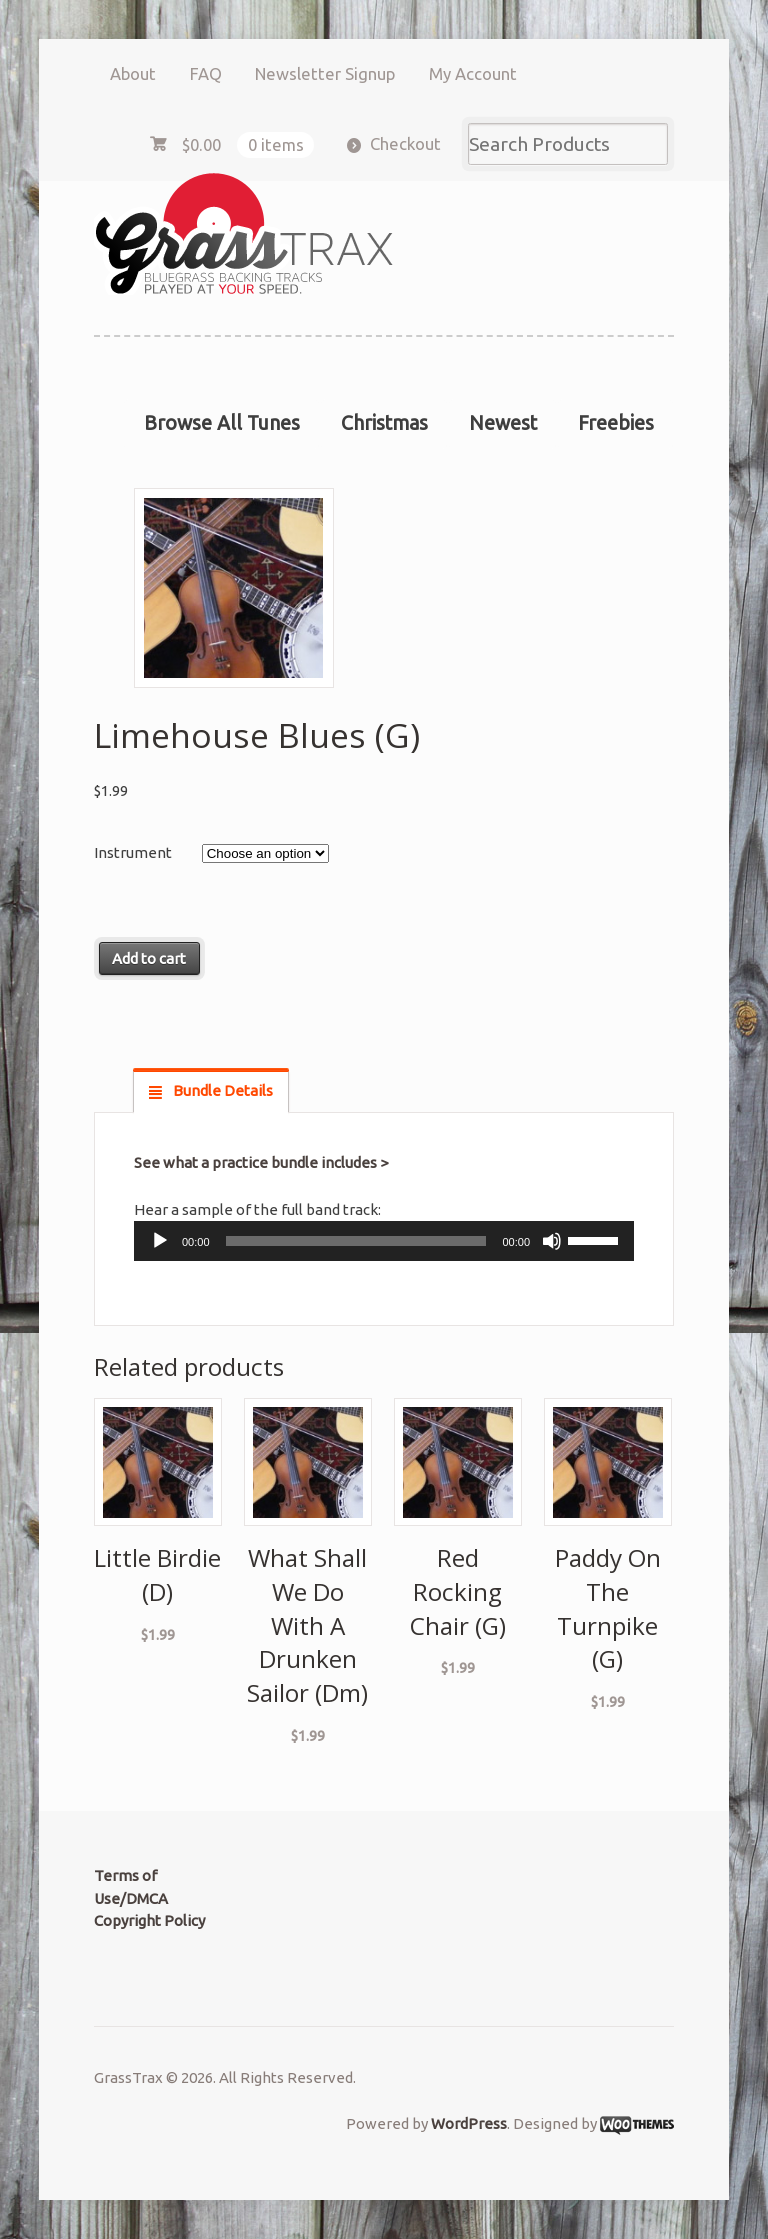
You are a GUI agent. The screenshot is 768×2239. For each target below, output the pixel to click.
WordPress (469, 2123)
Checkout (405, 143)
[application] (384, 1241)
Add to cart (149, 958)
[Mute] (552, 1241)
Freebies (616, 423)
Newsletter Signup (325, 73)
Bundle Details (221, 1090)
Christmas (384, 423)
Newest (503, 423)
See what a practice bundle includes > (261, 1162)
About (133, 73)
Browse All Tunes (222, 423)
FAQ (206, 73)
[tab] (211, 1091)
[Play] (160, 1241)
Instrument (133, 852)
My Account (473, 73)
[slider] (356, 1241)
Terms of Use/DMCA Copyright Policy (149, 1898)
